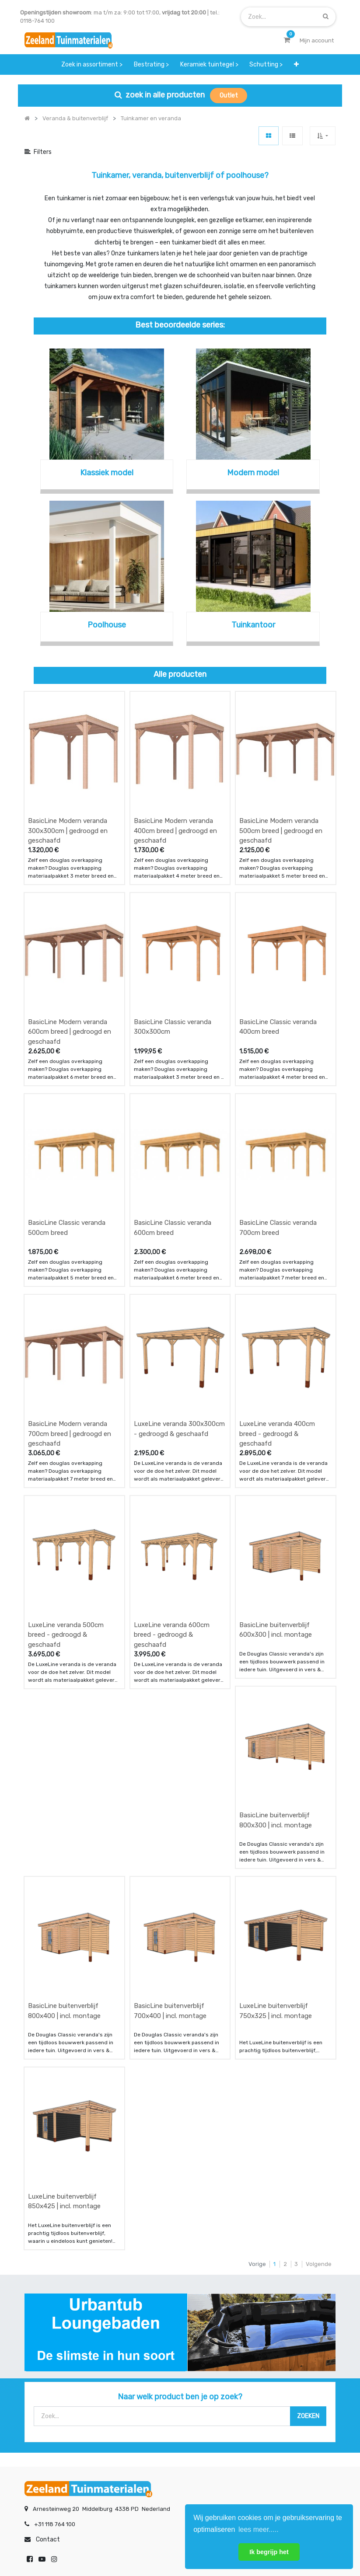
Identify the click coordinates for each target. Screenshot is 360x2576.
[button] (296, 64)
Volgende (319, 2038)
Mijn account (72, 2541)
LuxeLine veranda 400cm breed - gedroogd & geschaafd (277, 1321)
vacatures (146, 2426)
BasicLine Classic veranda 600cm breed (172, 1143)
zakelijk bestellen (156, 2409)
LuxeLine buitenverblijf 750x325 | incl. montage (275, 1814)
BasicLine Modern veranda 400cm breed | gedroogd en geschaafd (175, 802)
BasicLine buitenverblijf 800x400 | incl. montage (64, 1814)
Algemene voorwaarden (136, 2541)
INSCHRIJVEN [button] (131, 2461)
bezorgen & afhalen (51, 2409)
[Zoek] (326, 16)
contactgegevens (265, 2391)
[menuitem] (92, 64)
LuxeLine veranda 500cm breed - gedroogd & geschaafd (66, 1493)
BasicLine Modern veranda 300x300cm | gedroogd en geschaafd (68, 802)
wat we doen (150, 2374)
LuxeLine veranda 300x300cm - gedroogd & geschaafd (179, 1316)
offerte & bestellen (50, 2374)
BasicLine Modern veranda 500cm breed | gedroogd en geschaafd (280, 802)
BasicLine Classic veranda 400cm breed (278, 971)
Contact (48, 2314)
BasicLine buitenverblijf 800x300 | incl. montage (275, 1651)
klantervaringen (154, 2391)
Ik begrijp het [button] (269, 2551)
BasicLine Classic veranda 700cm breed (278, 1143)
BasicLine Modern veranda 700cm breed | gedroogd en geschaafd (69, 1321)
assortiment (257, 2409)
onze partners (260, 2426)
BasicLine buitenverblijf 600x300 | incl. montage (275, 1489)
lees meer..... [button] (258, 2529)
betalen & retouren (50, 2391)
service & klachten (49, 2426)
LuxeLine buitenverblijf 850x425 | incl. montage (64, 1976)
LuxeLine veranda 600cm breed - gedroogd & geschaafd (172, 1493)
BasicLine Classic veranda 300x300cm (172, 971)
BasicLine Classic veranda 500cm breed (66, 1143)
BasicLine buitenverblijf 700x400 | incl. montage (170, 1814)
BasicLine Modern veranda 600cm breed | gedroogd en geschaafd (69, 975)
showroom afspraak (268, 2374)
